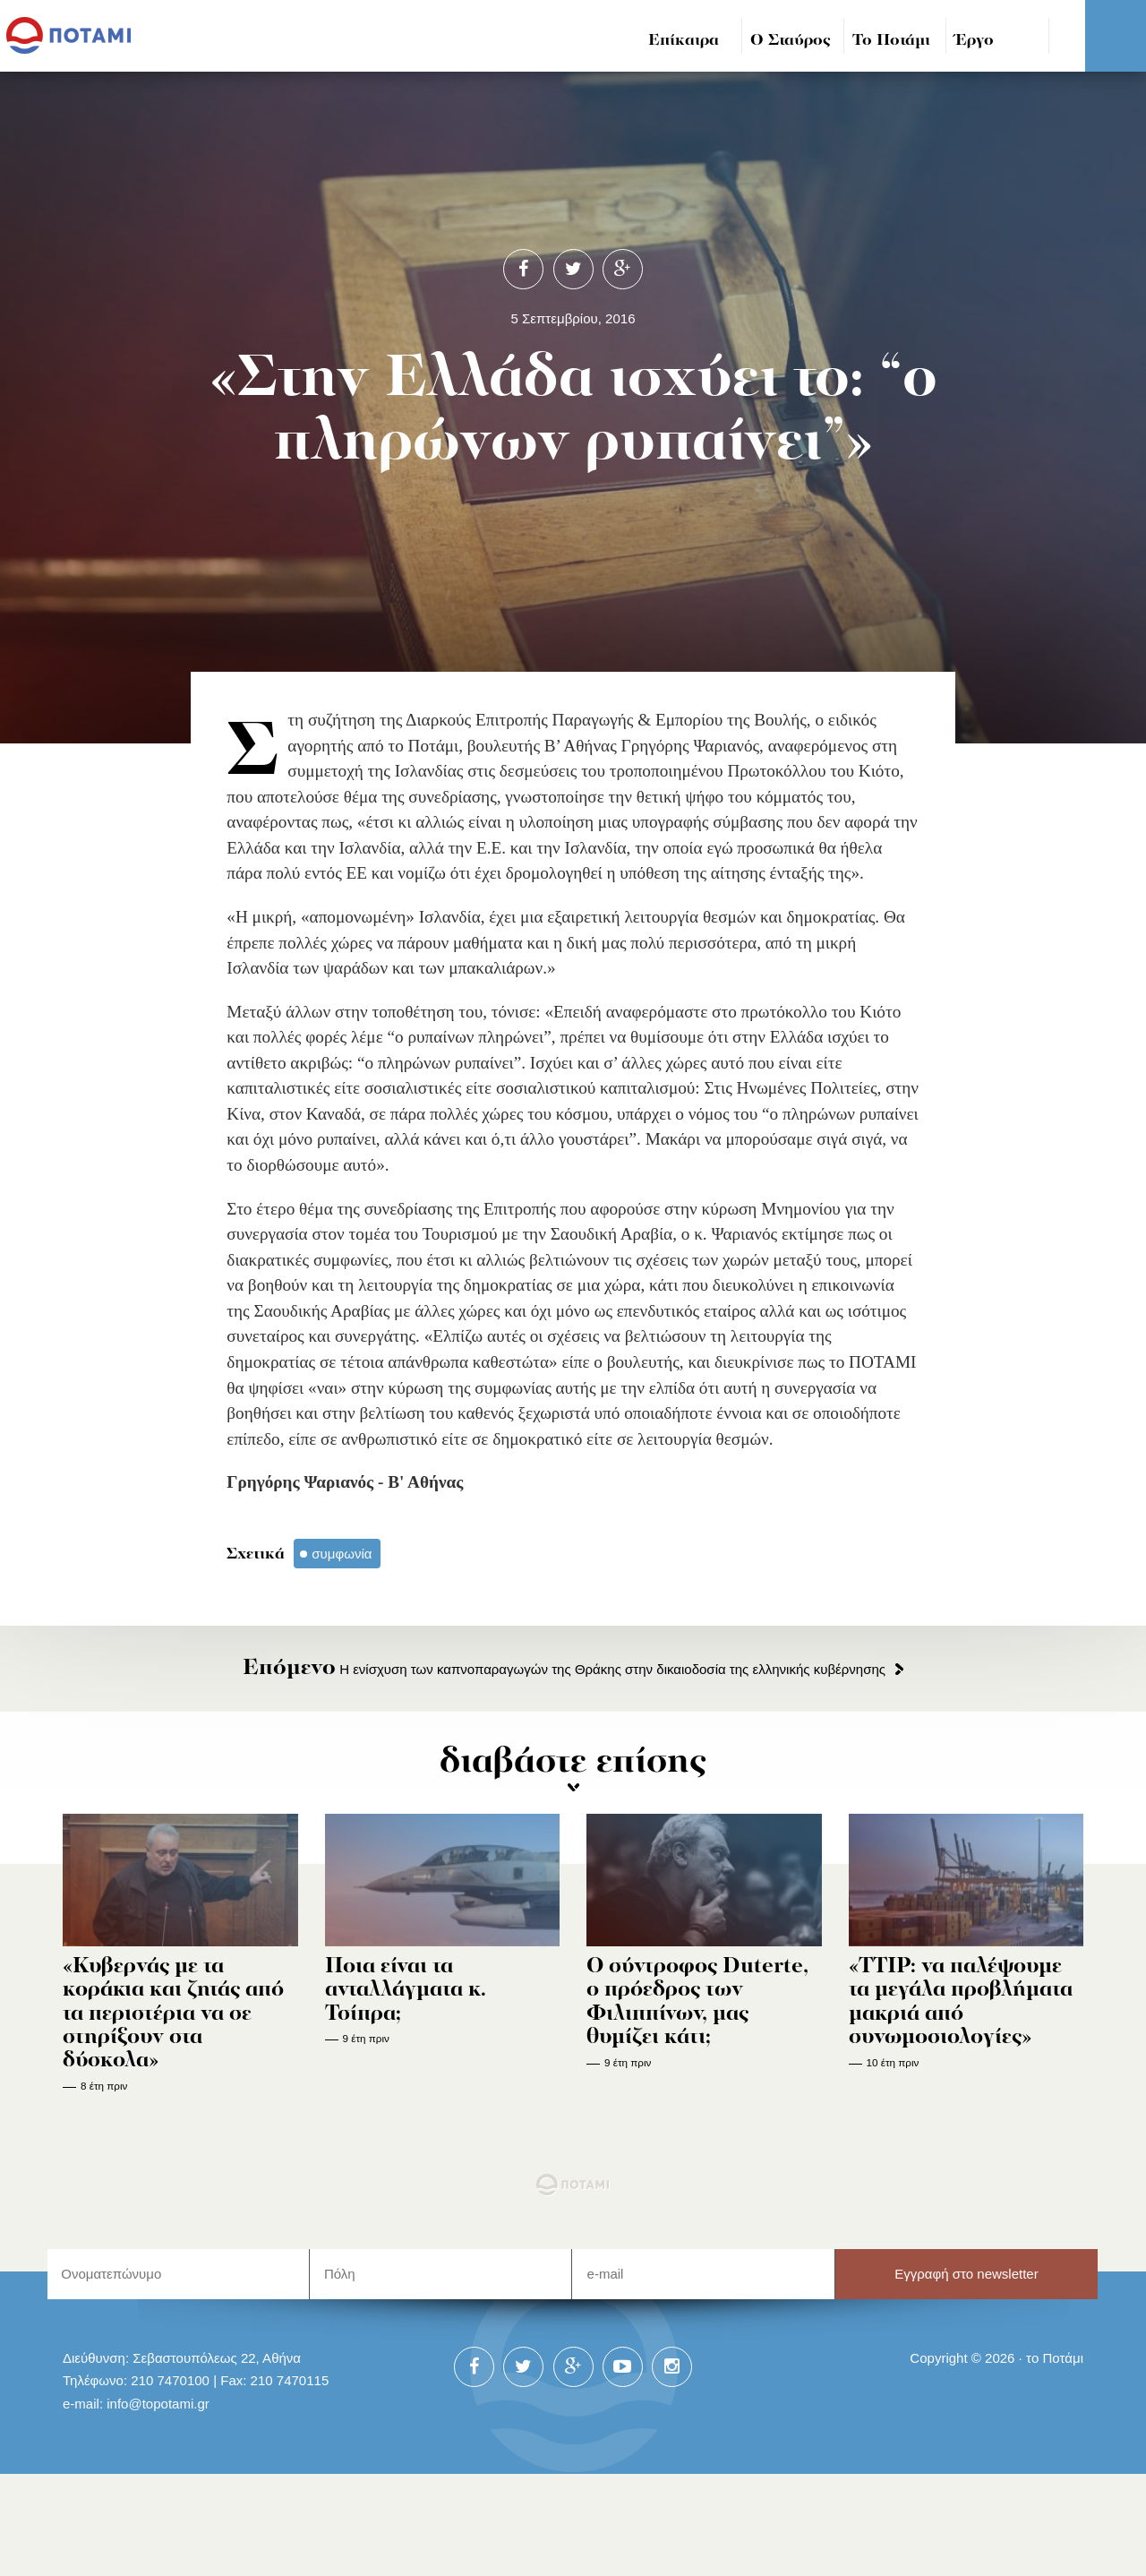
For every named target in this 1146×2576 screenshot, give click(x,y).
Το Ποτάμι (891, 40)
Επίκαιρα (683, 40)
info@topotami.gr (158, 2403)
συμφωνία (342, 1553)
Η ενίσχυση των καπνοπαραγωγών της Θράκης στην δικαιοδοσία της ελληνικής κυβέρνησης (564, 1669)
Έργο (974, 40)
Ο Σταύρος (790, 40)
